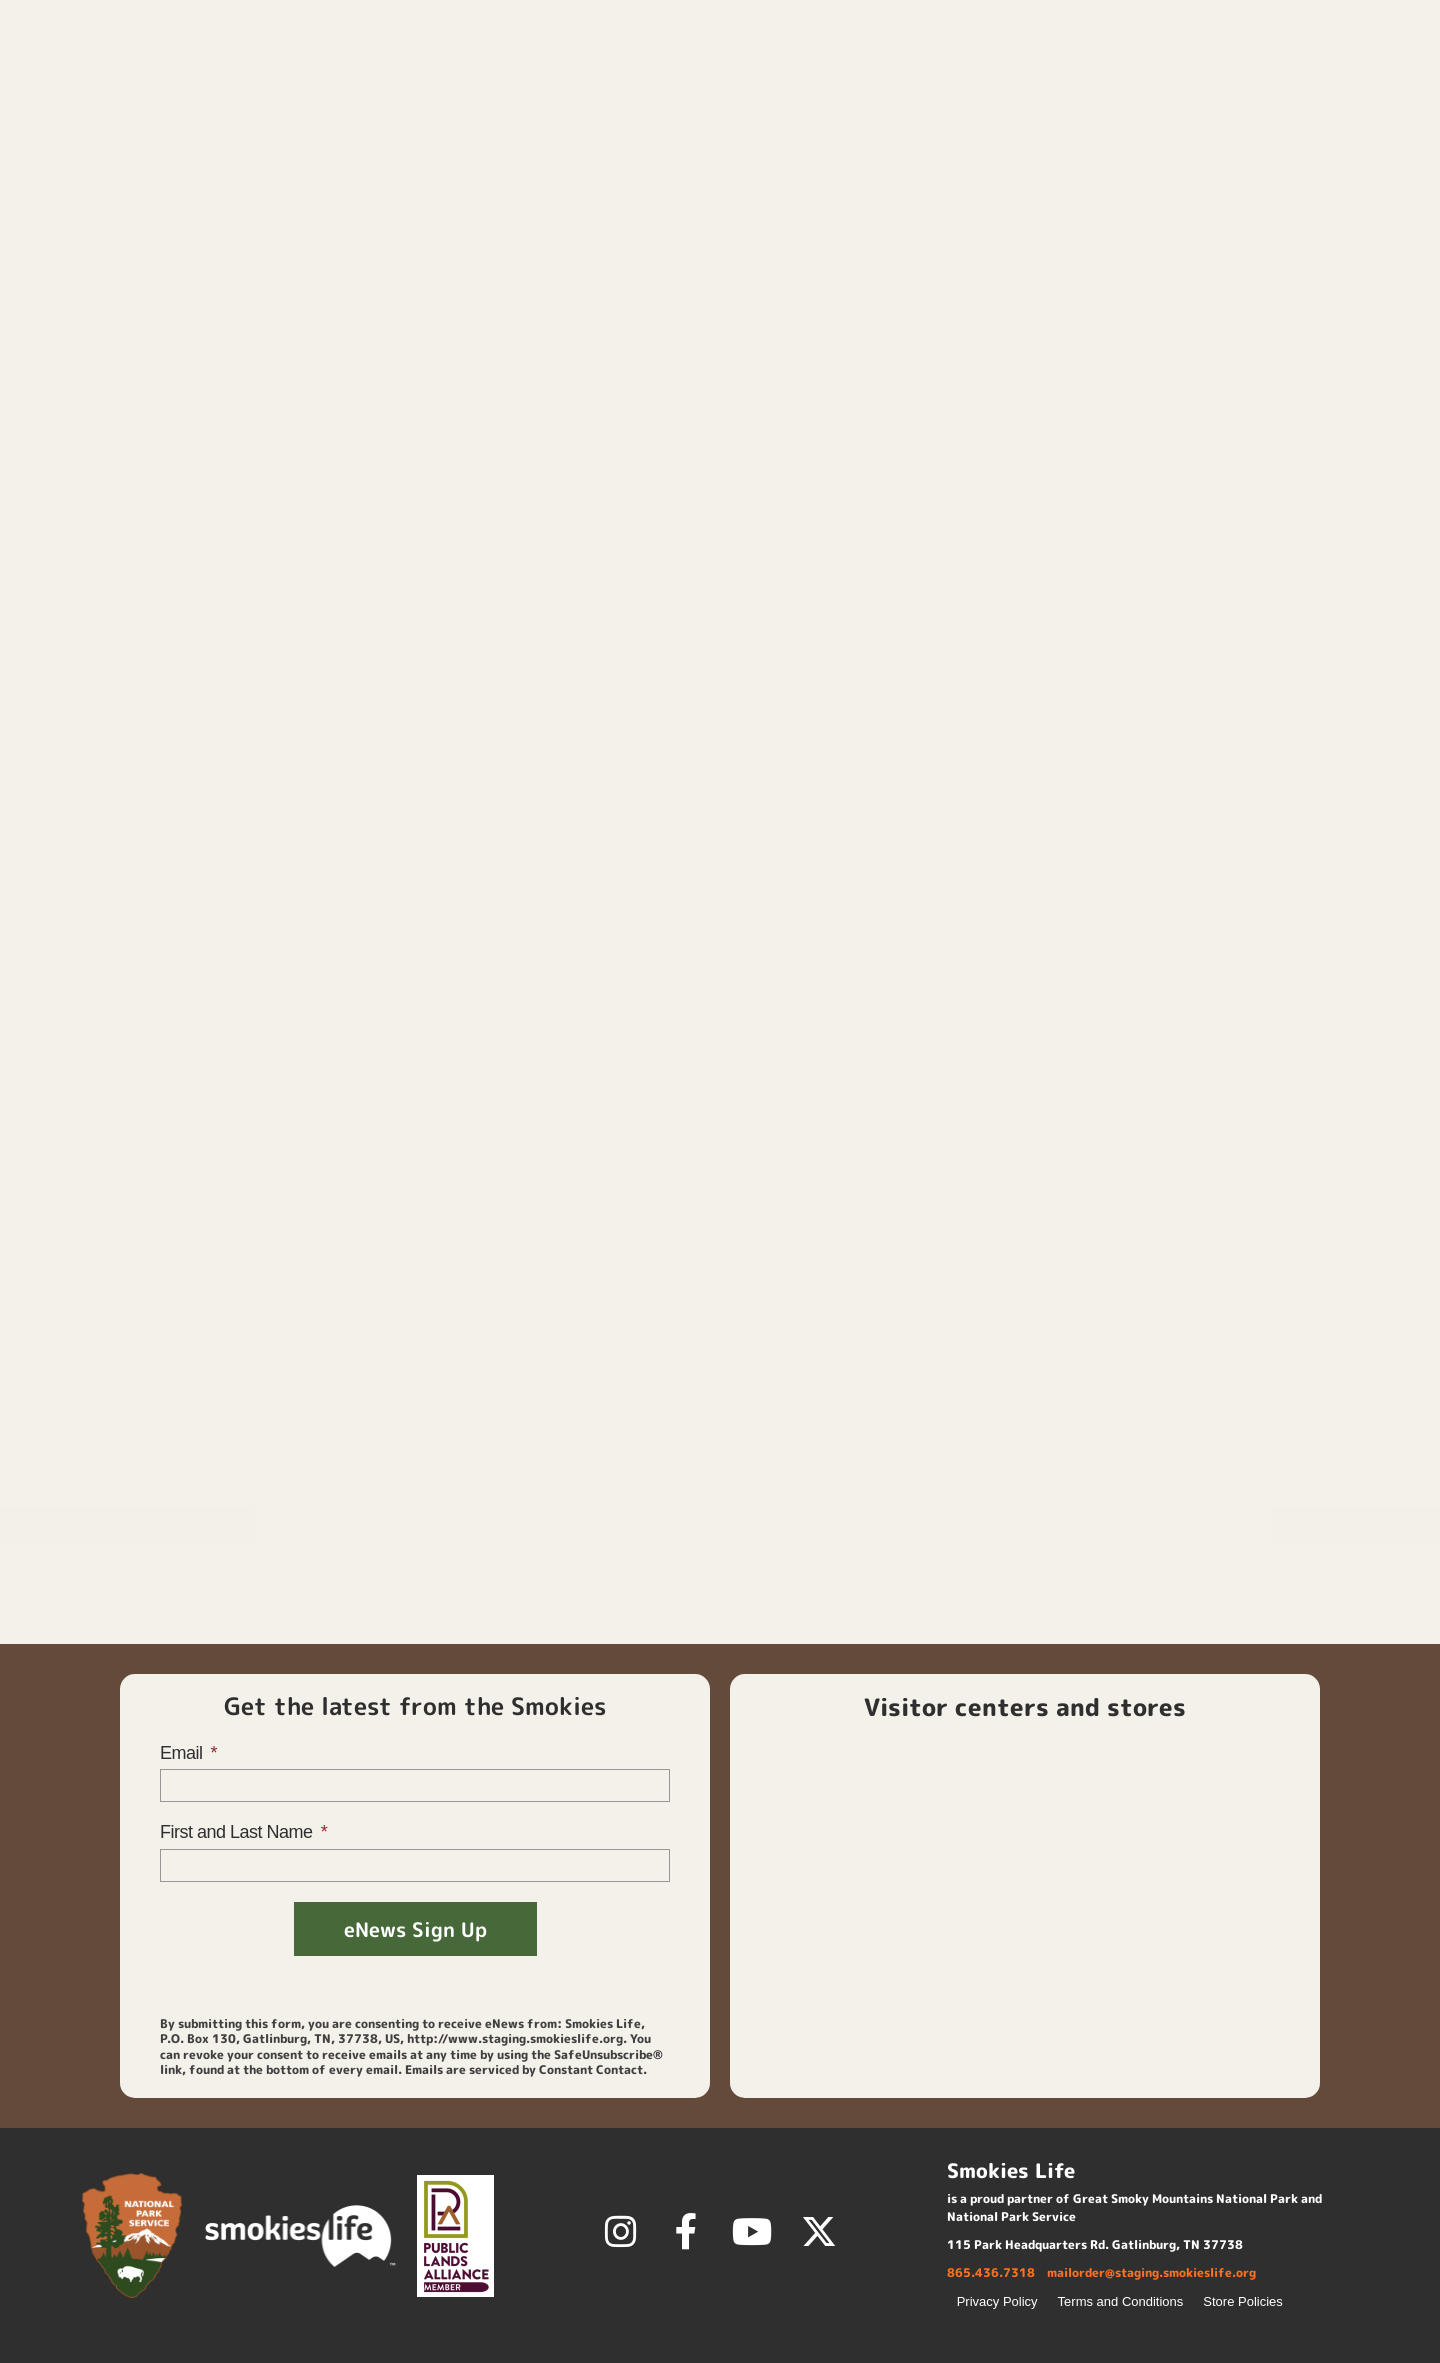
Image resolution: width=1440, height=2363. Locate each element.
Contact (1247, 25)
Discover (1240, 74)
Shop (953, 74)
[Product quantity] (793, 535)
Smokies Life (1234, 787)
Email (183, 1753)
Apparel (874, 128)
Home (865, 75)
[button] (1395, 25)
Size (779, 419)
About (1365, 74)
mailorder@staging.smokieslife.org (1151, 2272)
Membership (1086, 74)
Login (1154, 25)
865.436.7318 (991, 2272)
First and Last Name (238, 1832)
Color (784, 347)
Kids (817, 128)
